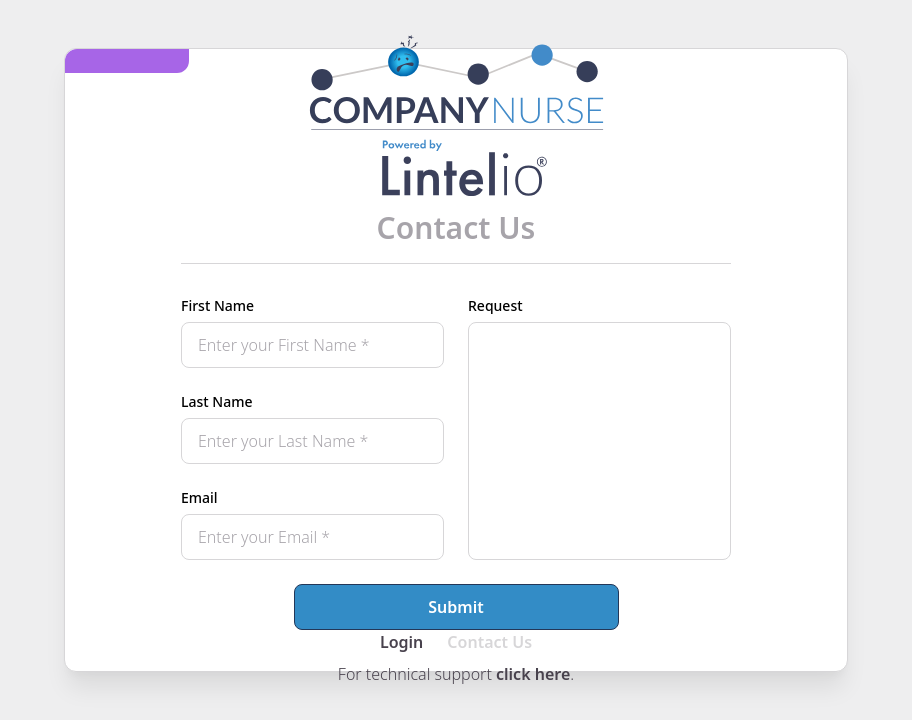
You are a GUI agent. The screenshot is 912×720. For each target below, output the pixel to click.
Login (401, 642)
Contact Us (489, 642)
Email (199, 497)
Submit (455, 607)
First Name (217, 305)
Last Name (216, 401)
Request (495, 305)
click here (533, 674)
